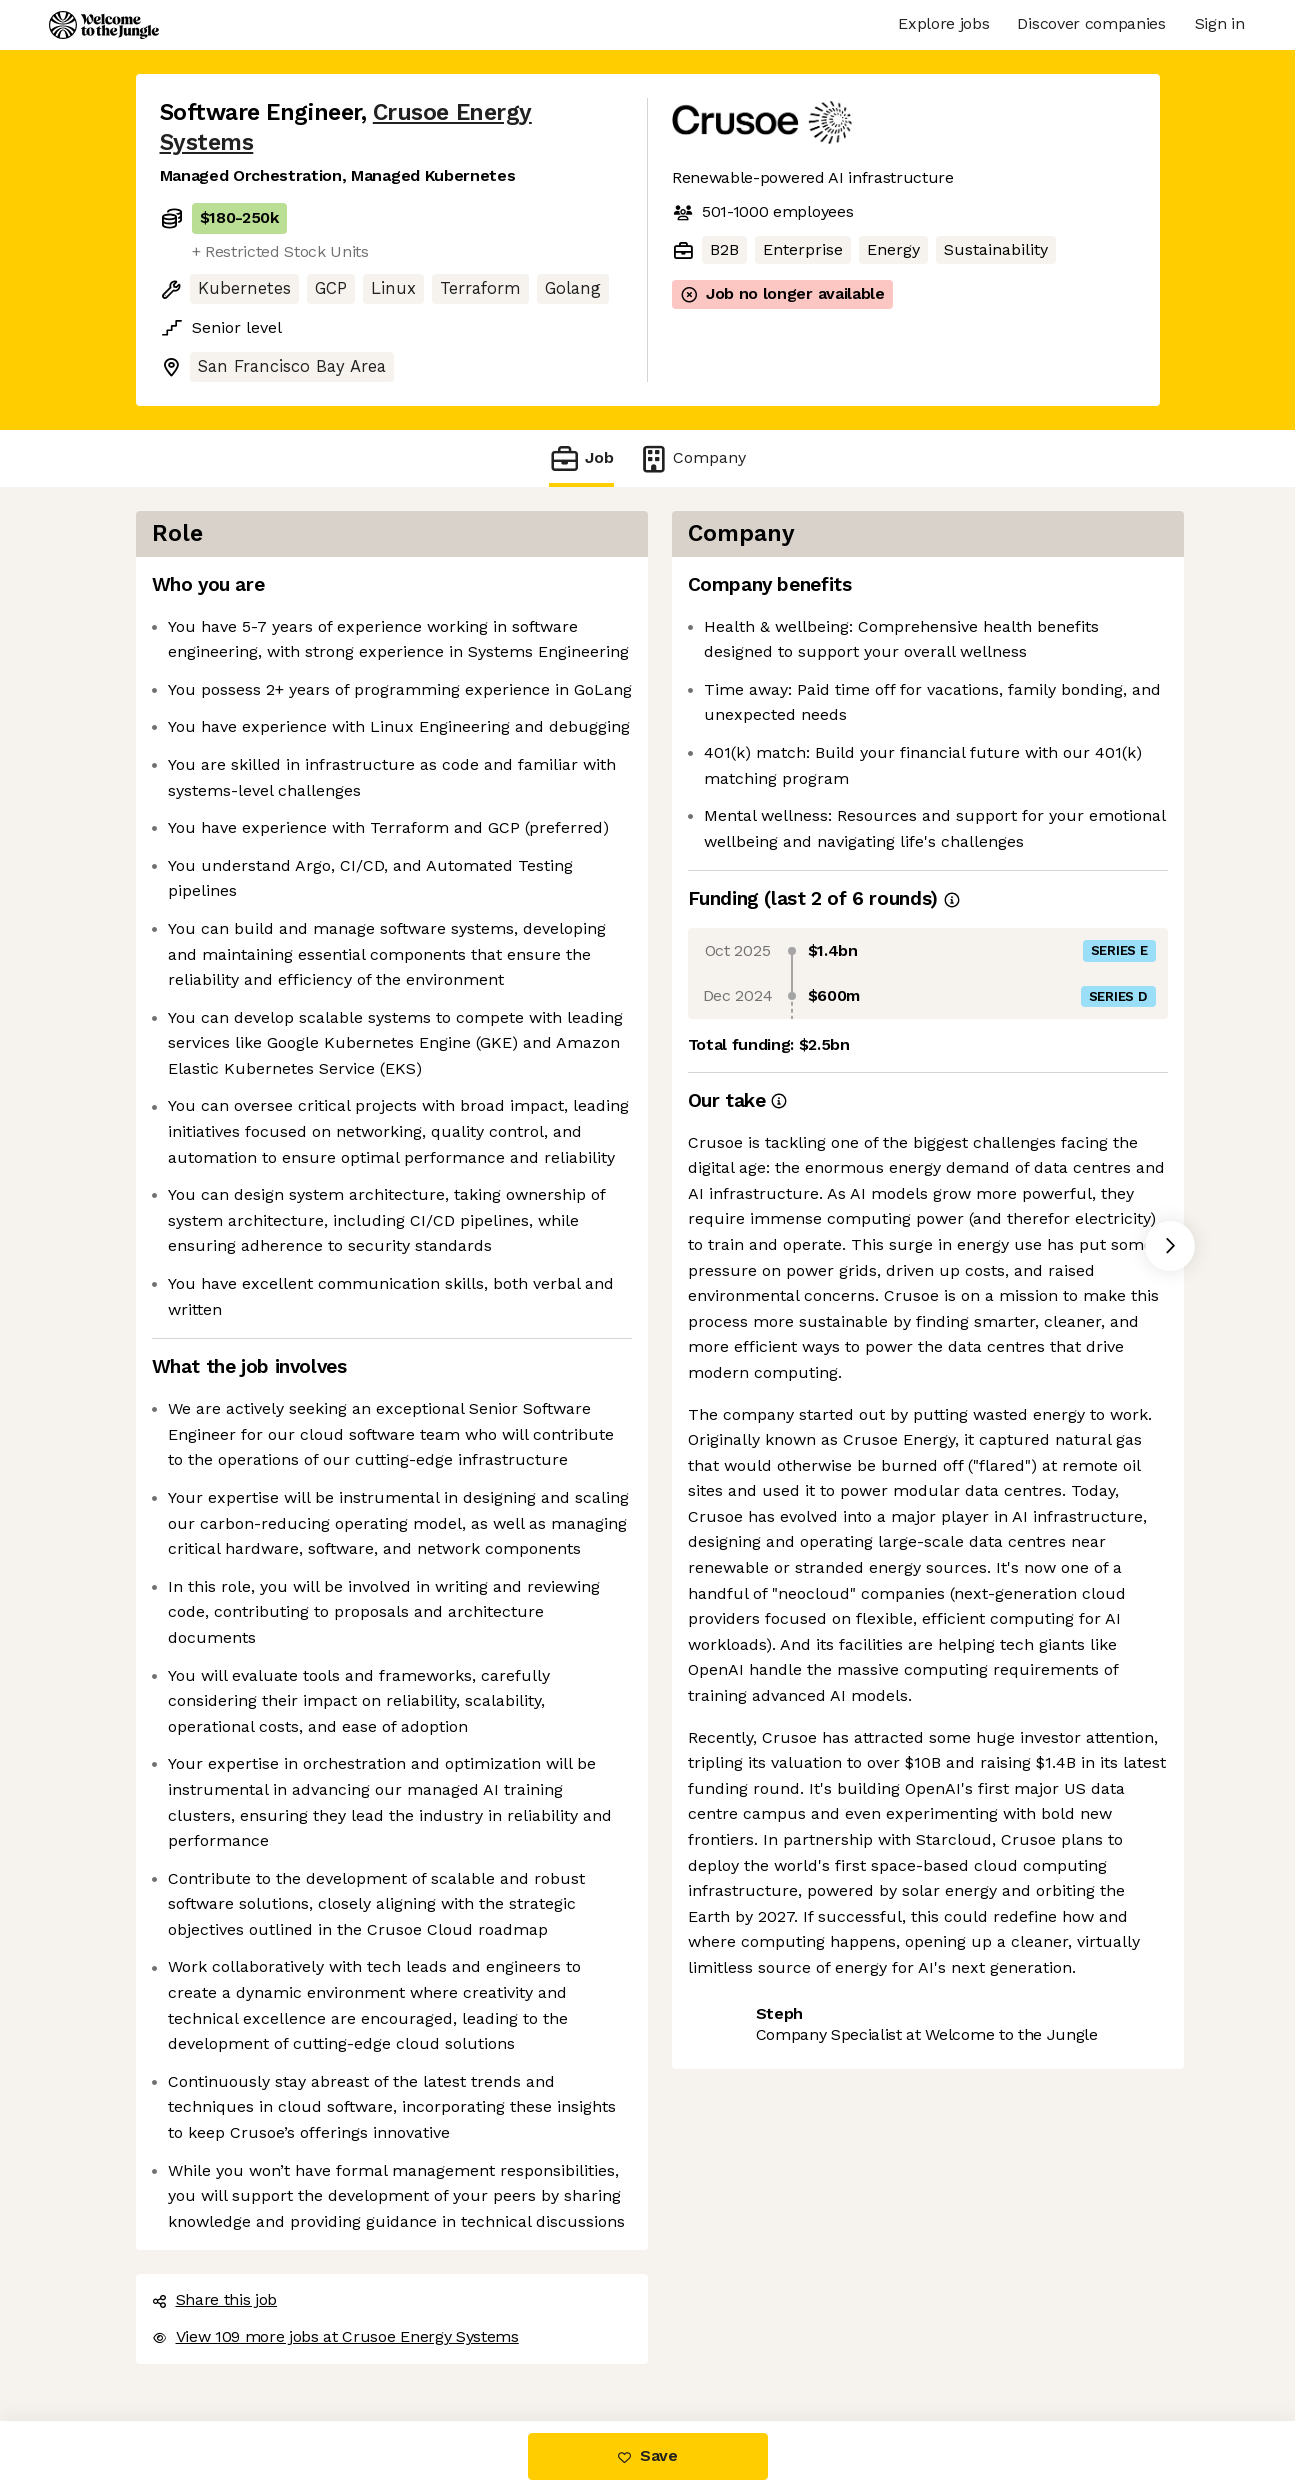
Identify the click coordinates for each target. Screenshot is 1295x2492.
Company (692, 458)
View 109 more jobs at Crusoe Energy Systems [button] (335, 2336)
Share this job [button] (215, 2299)
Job (581, 458)
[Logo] (104, 25)
